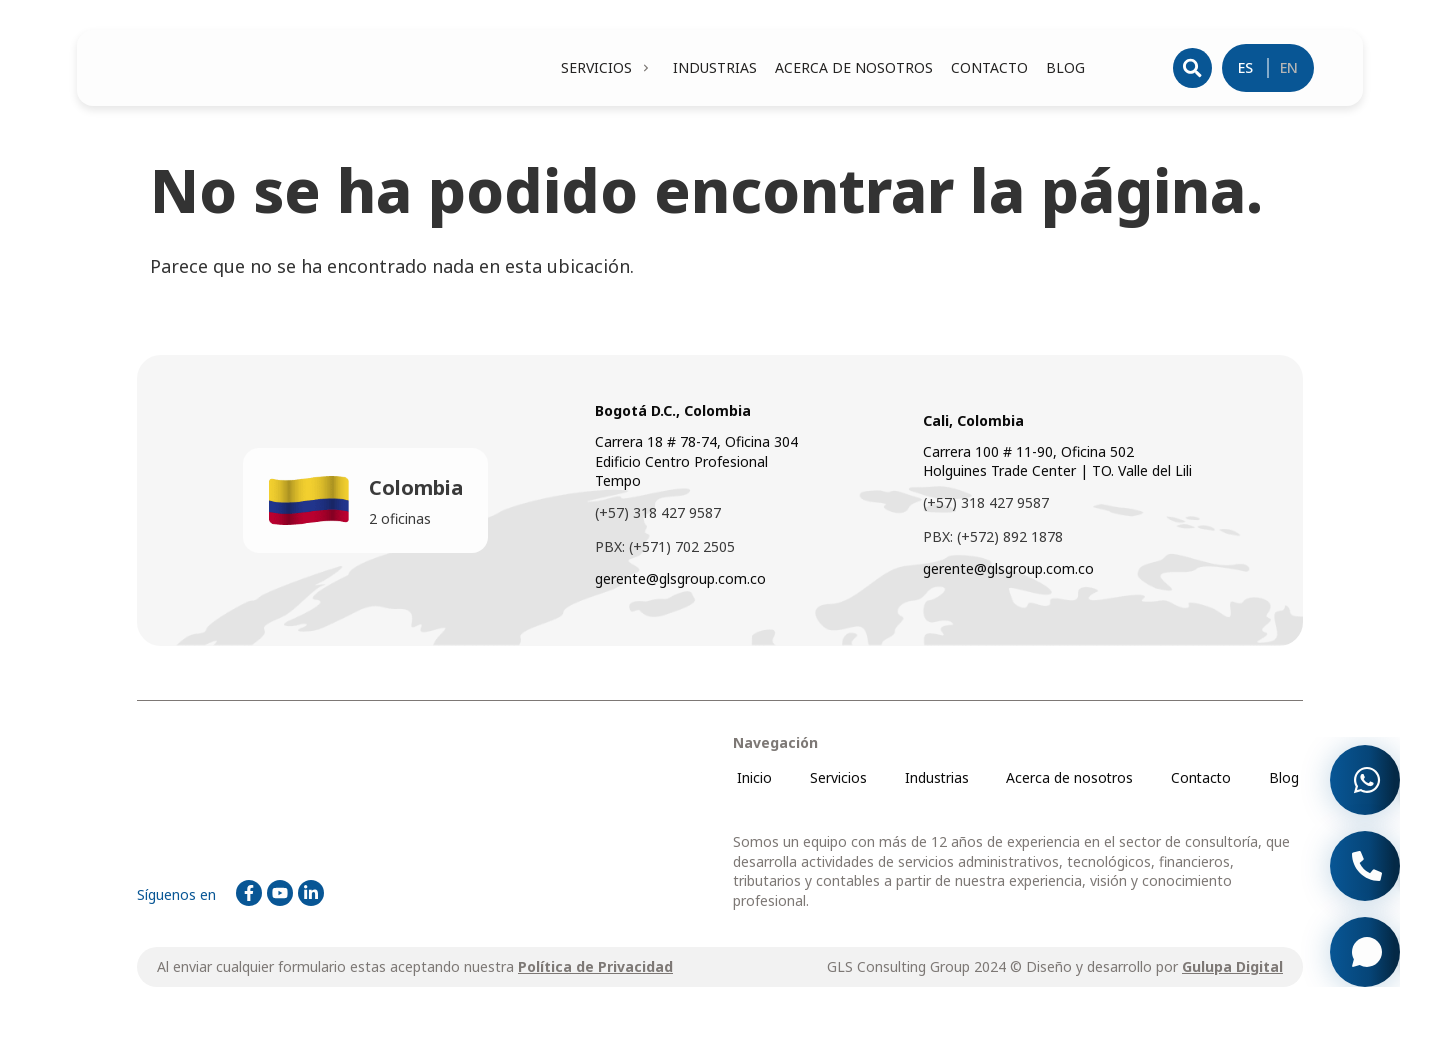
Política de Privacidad (595, 971)
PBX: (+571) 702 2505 (665, 550)
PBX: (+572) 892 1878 (993, 540)
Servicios (836, 781)
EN (1290, 69)
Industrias (935, 781)
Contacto (1202, 781)
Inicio (753, 781)
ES (1246, 69)
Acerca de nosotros (1069, 781)
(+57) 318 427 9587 (658, 516)
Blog (1285, 781)
